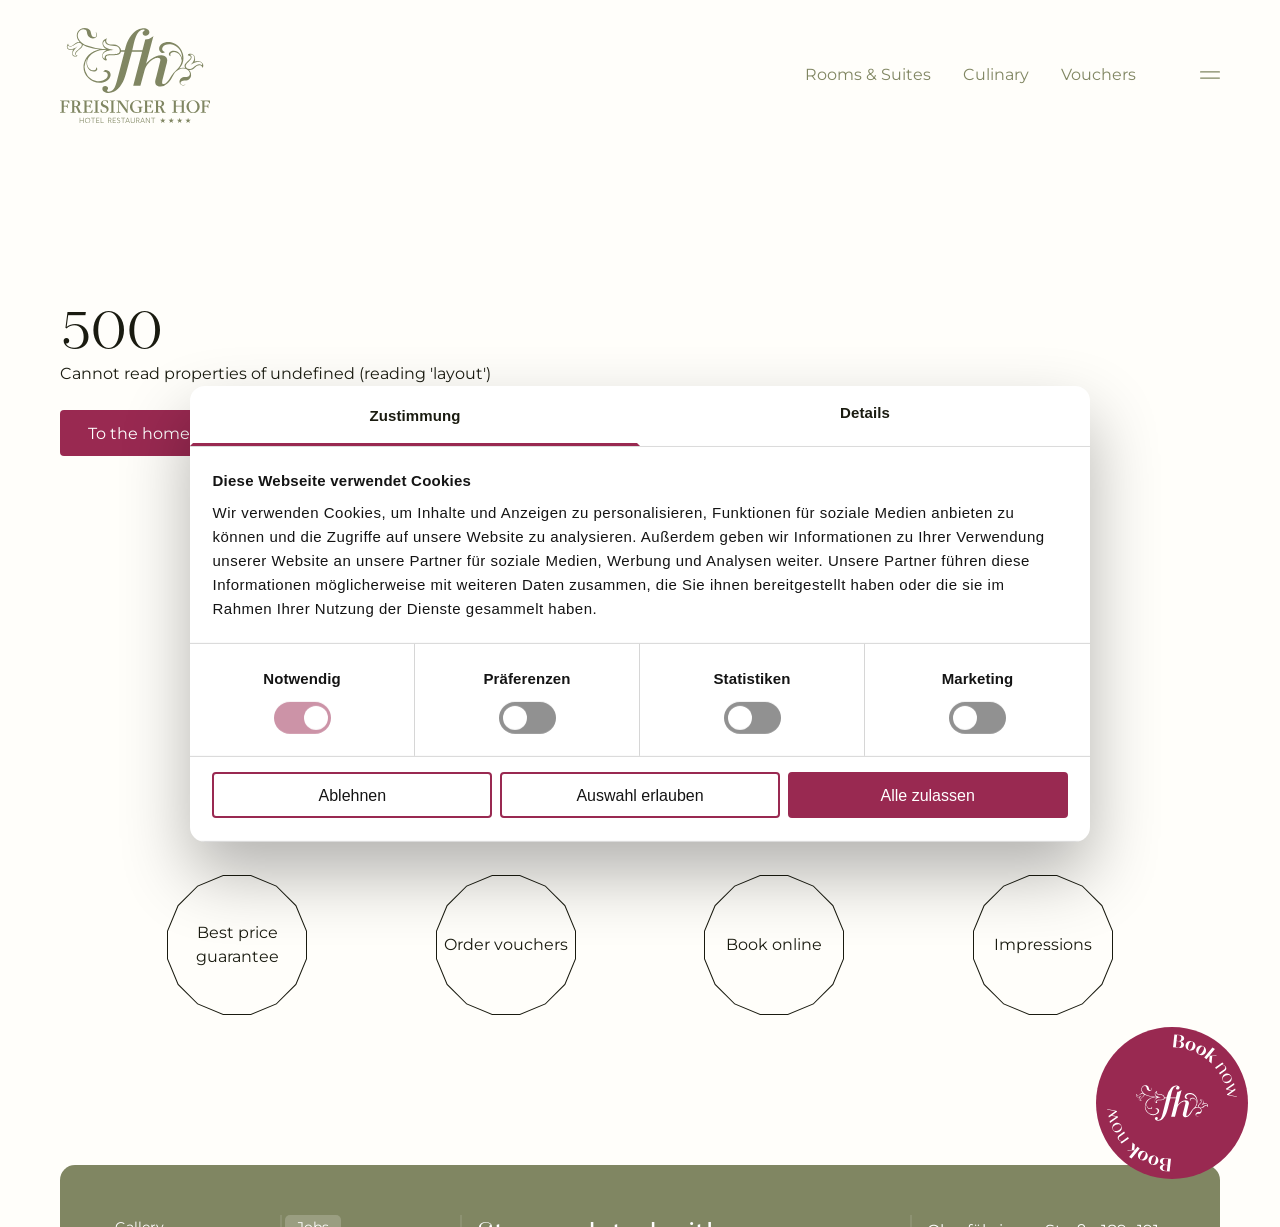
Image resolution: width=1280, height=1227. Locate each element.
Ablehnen (353, 795)
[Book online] (774, 945)
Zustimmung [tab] (415, 414)
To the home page (161, 433)
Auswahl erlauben (639, 795)
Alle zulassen (928, 795)
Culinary (996, 74)
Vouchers (1098, 74)
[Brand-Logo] (135, 75)
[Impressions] (1043, 945)
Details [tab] (865, 411)
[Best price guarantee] (237, 945)
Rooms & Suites (868, 74)
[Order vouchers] (506, 945)
